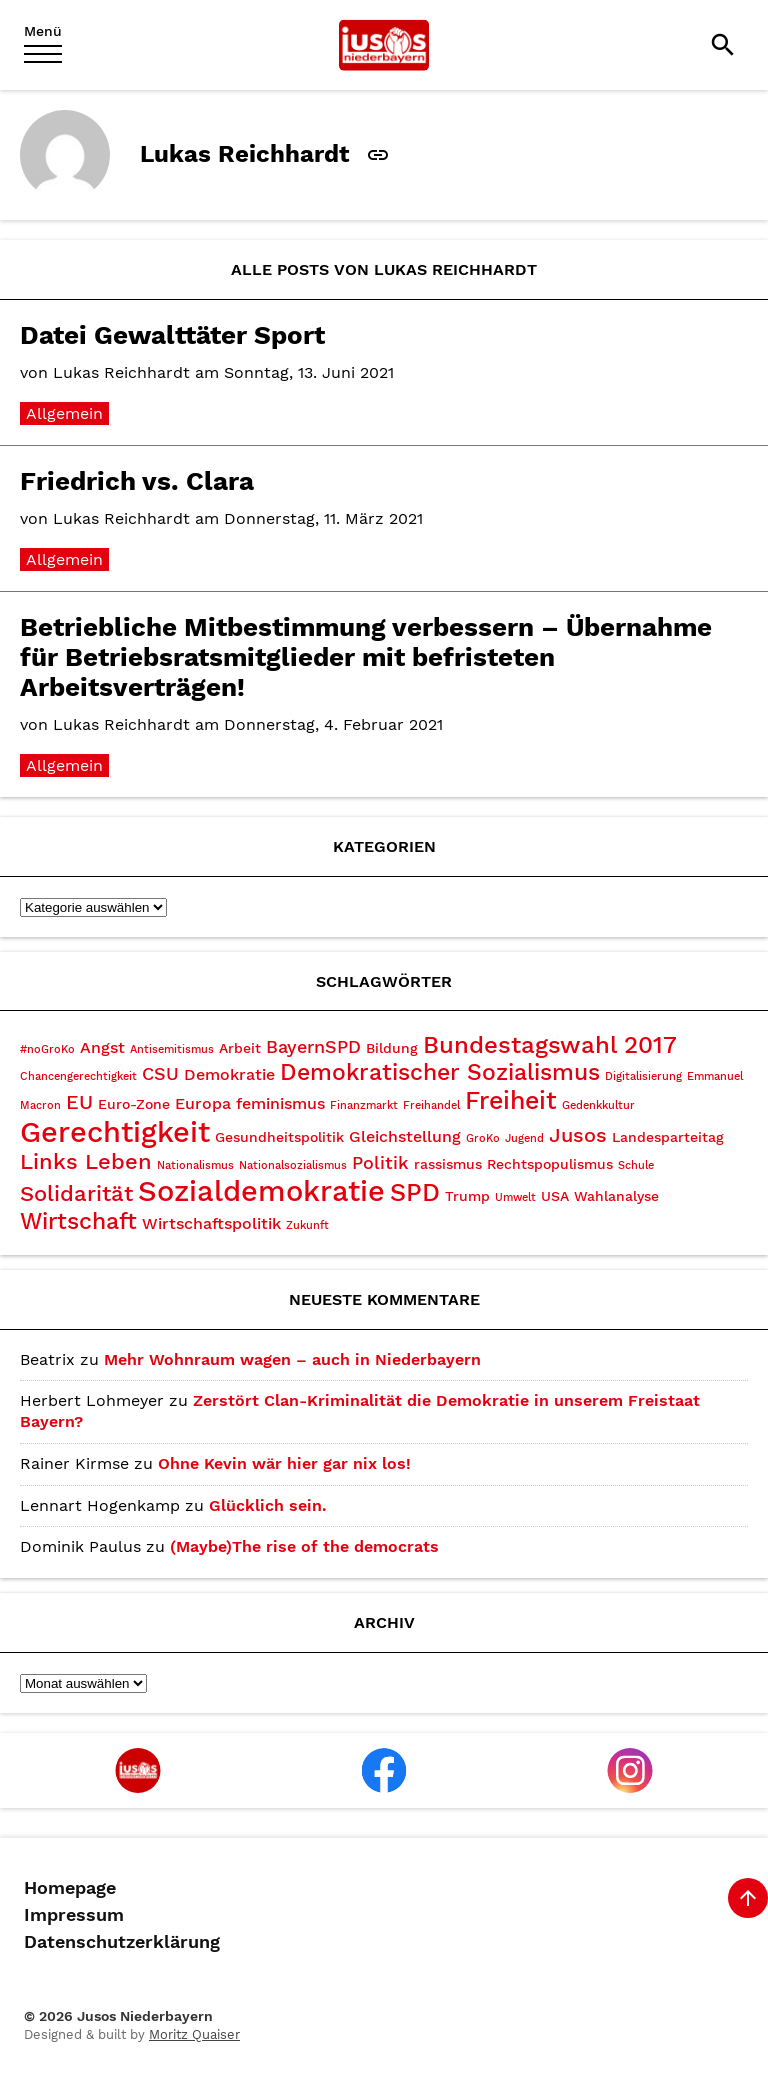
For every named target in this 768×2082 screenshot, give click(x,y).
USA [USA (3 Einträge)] (555, 1196)
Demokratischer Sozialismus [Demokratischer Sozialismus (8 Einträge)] (440, 1072)
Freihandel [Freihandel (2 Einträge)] (431, 1105)
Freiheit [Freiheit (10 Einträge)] (511, 1100)
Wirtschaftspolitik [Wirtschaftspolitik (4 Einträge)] (211, 1223)
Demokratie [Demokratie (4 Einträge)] (229, 1074)
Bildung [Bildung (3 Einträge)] (392, 1048)
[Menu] (43, 45)
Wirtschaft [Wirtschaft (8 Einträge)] (78, 1221)
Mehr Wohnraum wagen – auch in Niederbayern (292, 1359)
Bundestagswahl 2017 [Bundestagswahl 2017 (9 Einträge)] (550, 1045)
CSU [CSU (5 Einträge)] (160, 1073)
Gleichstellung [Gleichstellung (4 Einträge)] (405, 1136)
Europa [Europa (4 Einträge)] (203, 1103)
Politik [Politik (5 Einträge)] (380, 1162)
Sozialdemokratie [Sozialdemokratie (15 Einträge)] (261, 1191)
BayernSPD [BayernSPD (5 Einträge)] (313, 1046)
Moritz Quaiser (194, 2034)
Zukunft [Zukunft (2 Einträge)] (307, 1225)
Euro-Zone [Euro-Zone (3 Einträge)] (134, 1104)
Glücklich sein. (268, 1505)
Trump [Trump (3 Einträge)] (467, 1196)
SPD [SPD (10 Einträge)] (415, 1192)
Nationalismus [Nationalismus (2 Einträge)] (195, 1165)
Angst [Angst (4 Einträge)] (102, 1047)
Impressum (74, 1915)
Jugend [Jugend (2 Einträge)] (524, 1138)
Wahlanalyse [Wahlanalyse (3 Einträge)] (616, 1196)
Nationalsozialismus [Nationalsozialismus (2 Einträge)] (293, 1165)
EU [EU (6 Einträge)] (79, 1102)
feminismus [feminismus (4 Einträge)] (280, 1103)
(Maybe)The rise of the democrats (304, 1546)
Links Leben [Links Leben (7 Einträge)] (86, 1161)
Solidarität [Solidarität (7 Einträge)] (76, 1193)
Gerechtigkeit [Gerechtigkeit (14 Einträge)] (115, 1132)
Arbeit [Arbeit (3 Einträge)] (240, 1048)
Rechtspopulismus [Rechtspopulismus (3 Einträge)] (550, 1164)
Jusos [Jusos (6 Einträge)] (578, 1135)
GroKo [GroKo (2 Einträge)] (483, 1138)
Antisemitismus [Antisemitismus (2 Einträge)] (172, 1049)
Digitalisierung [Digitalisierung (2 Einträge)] (643, 1076)
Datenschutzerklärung (122, 1942)
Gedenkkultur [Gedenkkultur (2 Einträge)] (598, 1105)
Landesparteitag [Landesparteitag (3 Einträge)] (668, 1137)
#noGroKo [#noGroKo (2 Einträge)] (47, 1049)
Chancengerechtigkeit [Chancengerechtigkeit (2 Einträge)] (78, 1076)
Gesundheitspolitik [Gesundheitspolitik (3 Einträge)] (279, 1137)
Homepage (70, 1888)
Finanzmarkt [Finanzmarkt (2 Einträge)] (364, 1105)
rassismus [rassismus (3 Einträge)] (448, 1164)
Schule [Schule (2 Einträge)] (636, 1165)
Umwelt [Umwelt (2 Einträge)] (515, 1197)
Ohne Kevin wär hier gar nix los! (284, 1463)
